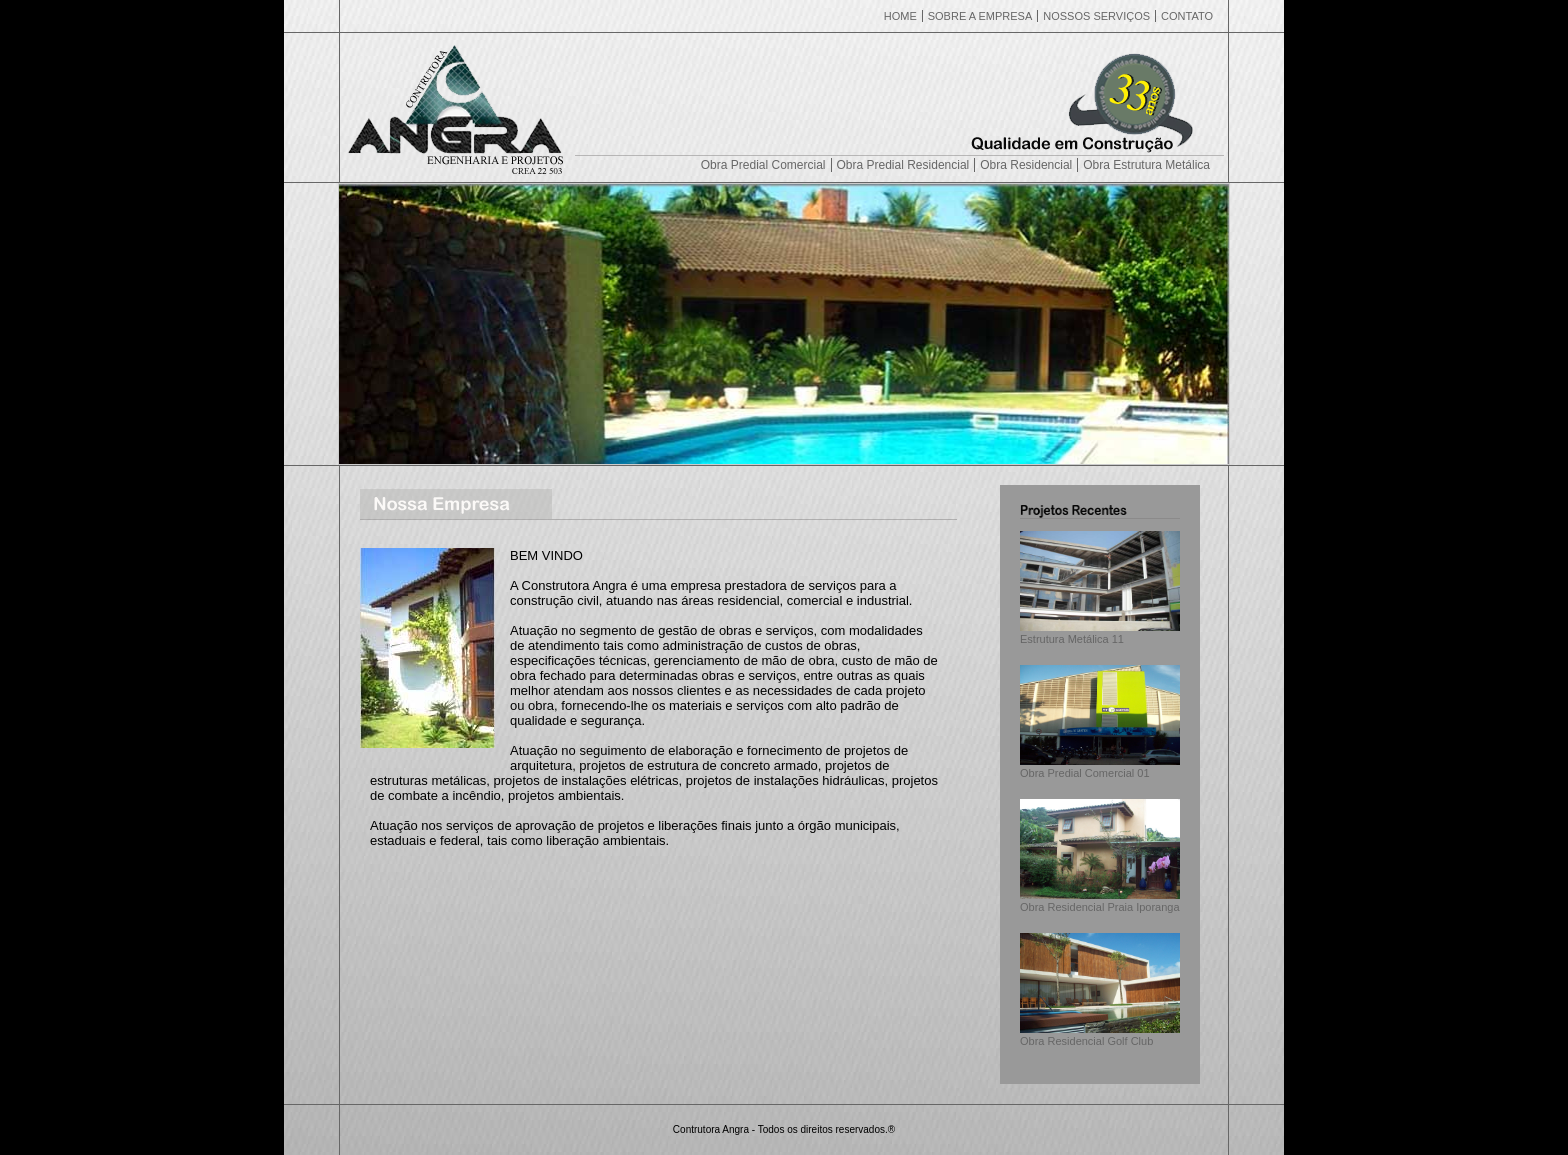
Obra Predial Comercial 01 (1100, 767)
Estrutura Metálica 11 (1100, 633)
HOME (900, 16)
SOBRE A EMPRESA (980, 16)
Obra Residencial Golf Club (1100, 1035)
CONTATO (1187, 16)
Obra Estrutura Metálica (1146, 165)
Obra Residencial (1026, 165)
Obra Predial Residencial (903, 165)
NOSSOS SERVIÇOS (1096, 16)
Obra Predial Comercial (763, 165)
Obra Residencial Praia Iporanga (1100, 901)
